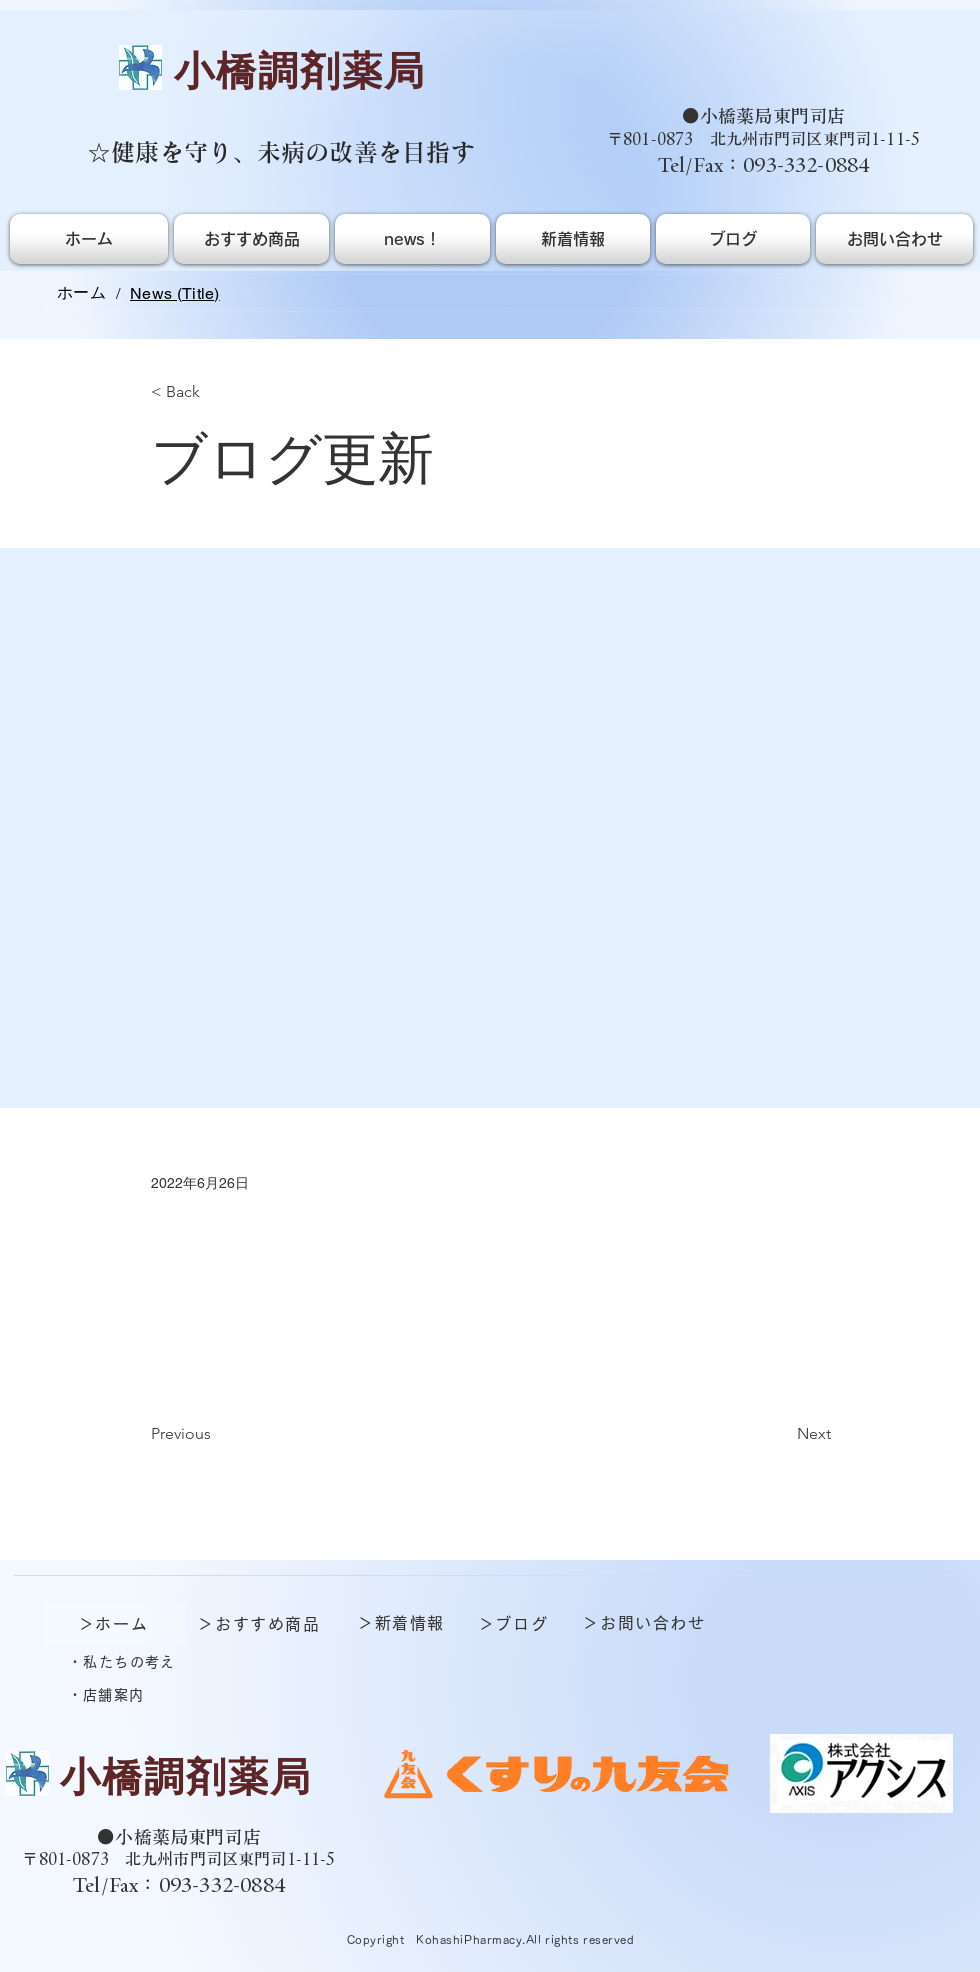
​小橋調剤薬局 (300, 71)
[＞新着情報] (403, 1623)
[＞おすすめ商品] (261, 1624)
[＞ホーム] (115, 1624)
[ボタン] (174, 1784)
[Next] (781, 1435)
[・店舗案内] (108, 1695)
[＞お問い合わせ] (646, 1623)
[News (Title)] (175, 293)
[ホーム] (81, 293)
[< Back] (217, 392)
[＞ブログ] (515, 1624)
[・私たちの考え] (124, 1662)
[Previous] (217, 1435)
